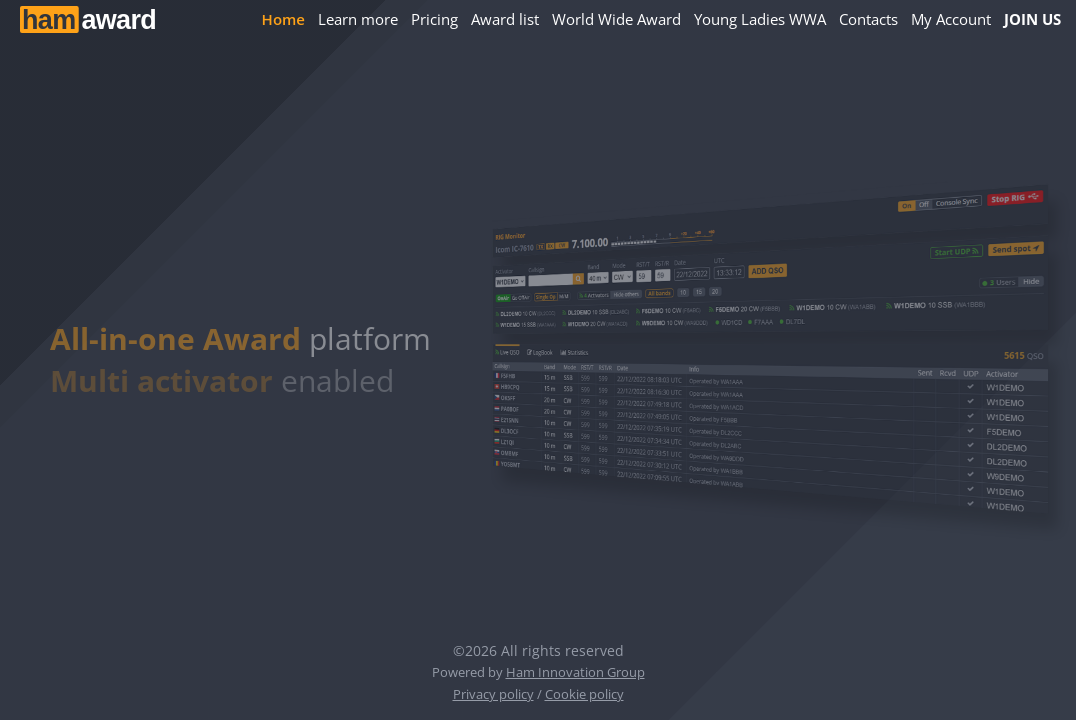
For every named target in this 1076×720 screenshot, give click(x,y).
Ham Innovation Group (575, 672)
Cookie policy (584, 694)
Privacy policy (493, 694)
